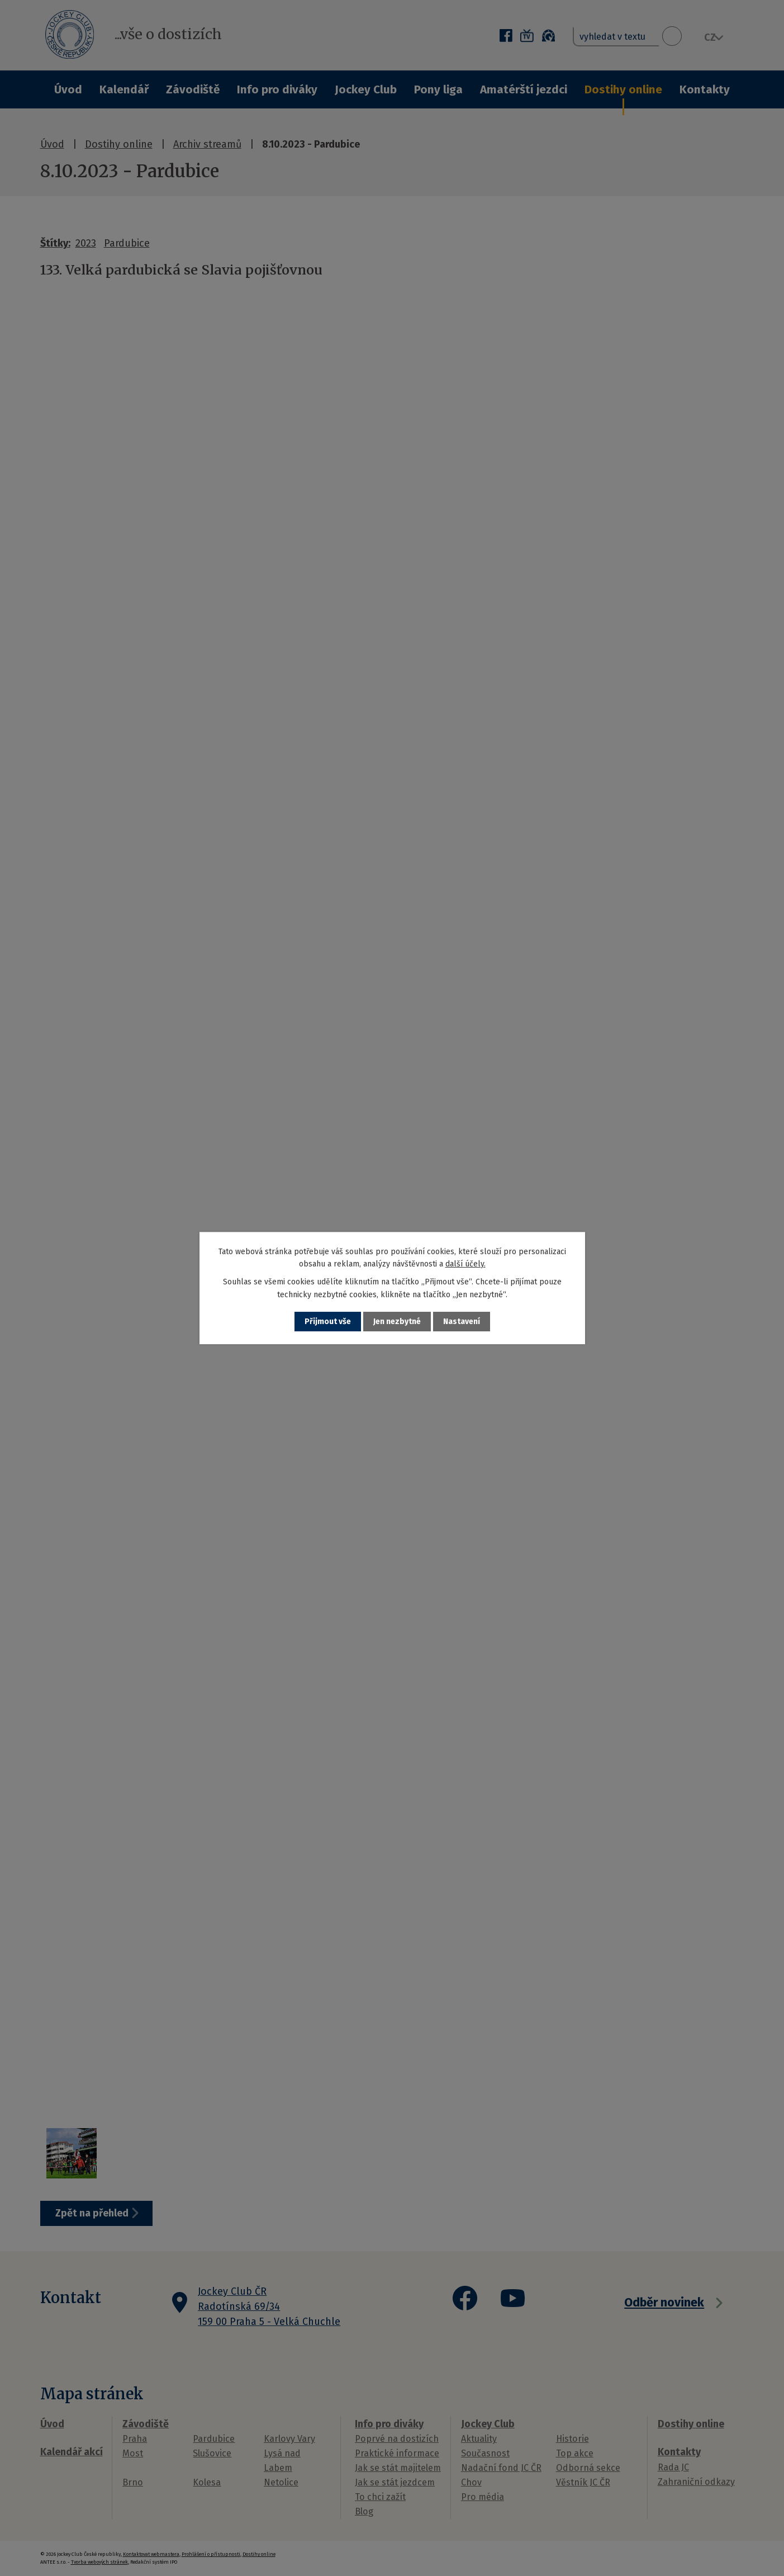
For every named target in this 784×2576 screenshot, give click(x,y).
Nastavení (461, 1321)
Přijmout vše (328, 1321)
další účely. (465, 1264)
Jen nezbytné (397, 1321)
